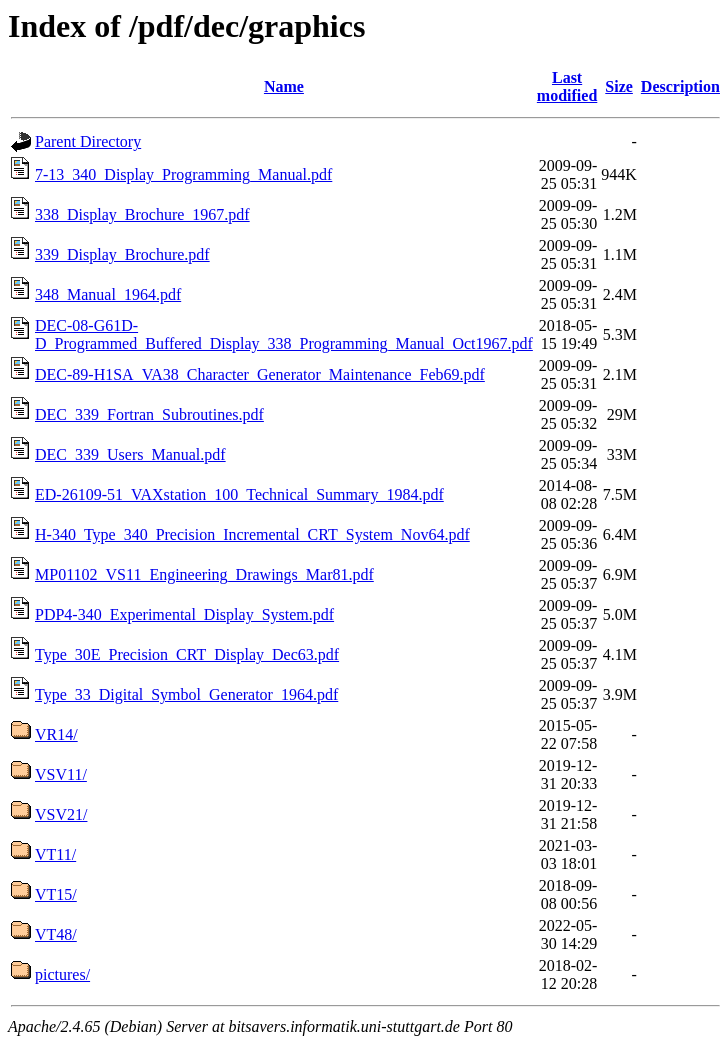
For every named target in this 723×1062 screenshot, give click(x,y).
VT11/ (55, 854)
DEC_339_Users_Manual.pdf (130, 454)
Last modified (567, 86)
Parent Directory (88, 141)
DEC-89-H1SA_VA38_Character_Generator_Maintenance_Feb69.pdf (260, 374)
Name (284, 86)
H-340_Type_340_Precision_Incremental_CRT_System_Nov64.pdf (252, 534)
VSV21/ (61, 814)
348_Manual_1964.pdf (108, 294)
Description (680, 86)
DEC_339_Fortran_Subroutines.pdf (149, 414)
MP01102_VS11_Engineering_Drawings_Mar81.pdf (204, 574)
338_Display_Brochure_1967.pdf (142, 214)
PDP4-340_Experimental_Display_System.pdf (184, 614)
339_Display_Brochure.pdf (122, 254)
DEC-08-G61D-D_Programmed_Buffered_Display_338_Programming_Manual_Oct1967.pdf (284, 334)
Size (619, 86)
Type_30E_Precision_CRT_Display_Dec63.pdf (187, 654)
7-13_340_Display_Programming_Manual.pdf (183, 174)
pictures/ (62, 974)
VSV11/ (61, 774)
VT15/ (56, 894)
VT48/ (56, 934)
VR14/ (56, 734)
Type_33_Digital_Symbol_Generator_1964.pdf (186, 694)
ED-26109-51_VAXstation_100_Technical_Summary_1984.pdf (239, 494)
